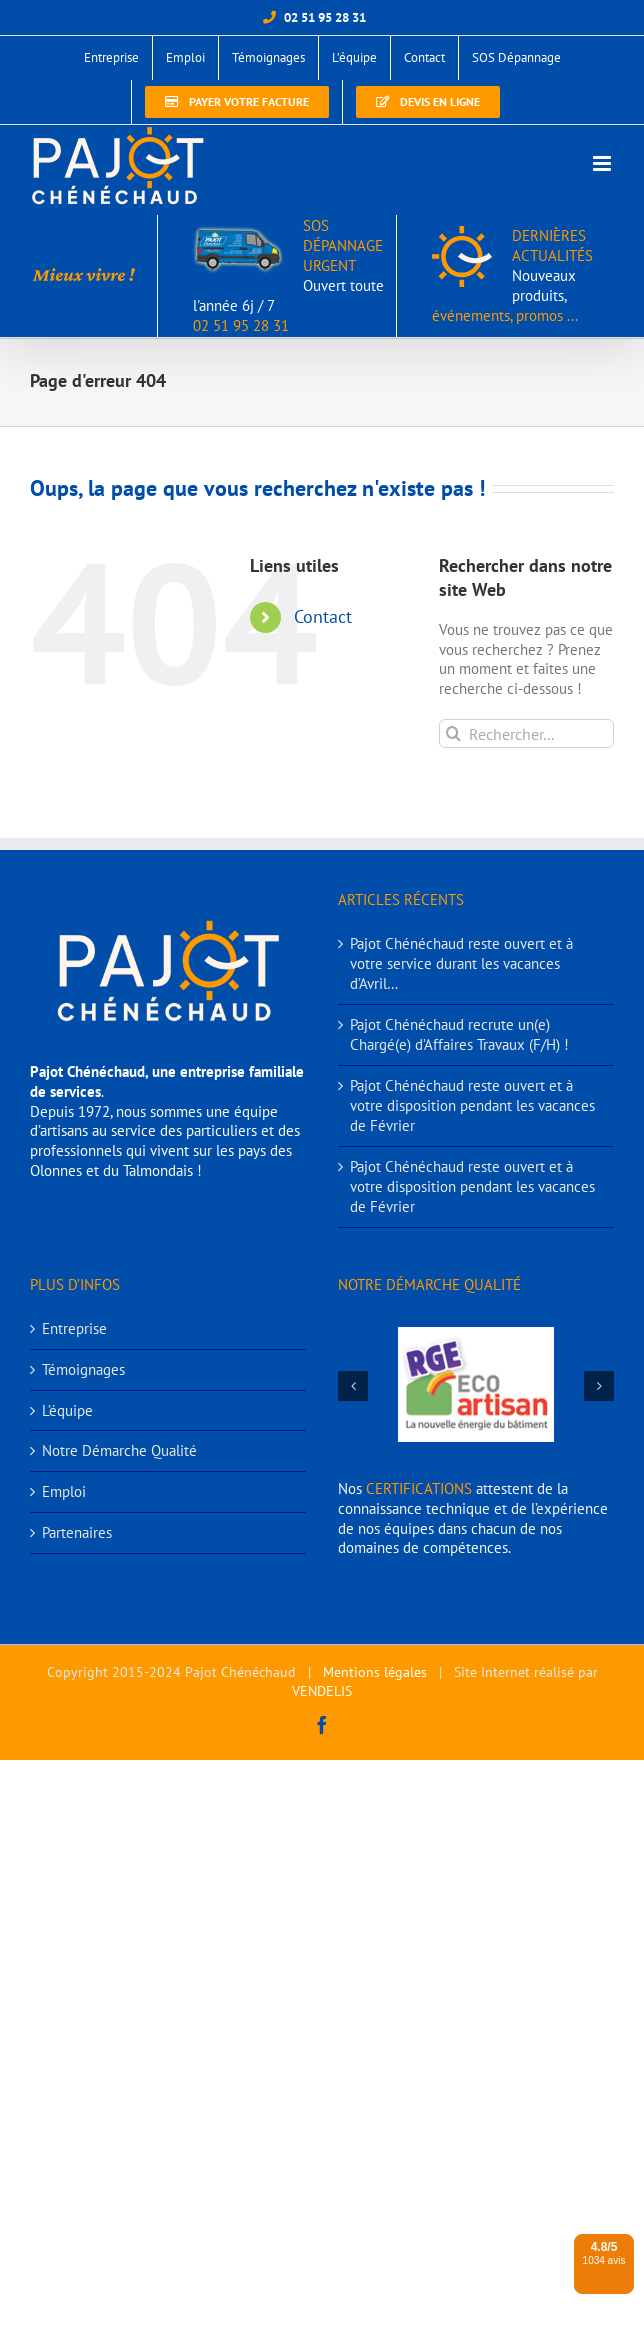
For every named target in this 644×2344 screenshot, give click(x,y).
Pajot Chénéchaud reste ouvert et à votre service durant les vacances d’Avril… (461, 963)
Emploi (64, 1491)
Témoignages (83, 1369)
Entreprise (74, 1328)
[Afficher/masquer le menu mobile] (603, 163)
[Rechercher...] (526, 733)
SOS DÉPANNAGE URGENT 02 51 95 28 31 (288, 275)
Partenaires (77, 1532)
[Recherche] (453, 733)
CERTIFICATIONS (419, 1488)
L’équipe (67, 1410)
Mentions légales (375, 1672)
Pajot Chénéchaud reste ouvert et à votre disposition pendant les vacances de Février (472, 1105)
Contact (323, 616)
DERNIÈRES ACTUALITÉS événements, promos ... (512, 275)
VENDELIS (322, 1691)
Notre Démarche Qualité (119, 1450)
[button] (353, 1386)
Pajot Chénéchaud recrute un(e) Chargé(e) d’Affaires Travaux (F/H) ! (459, 1034)
